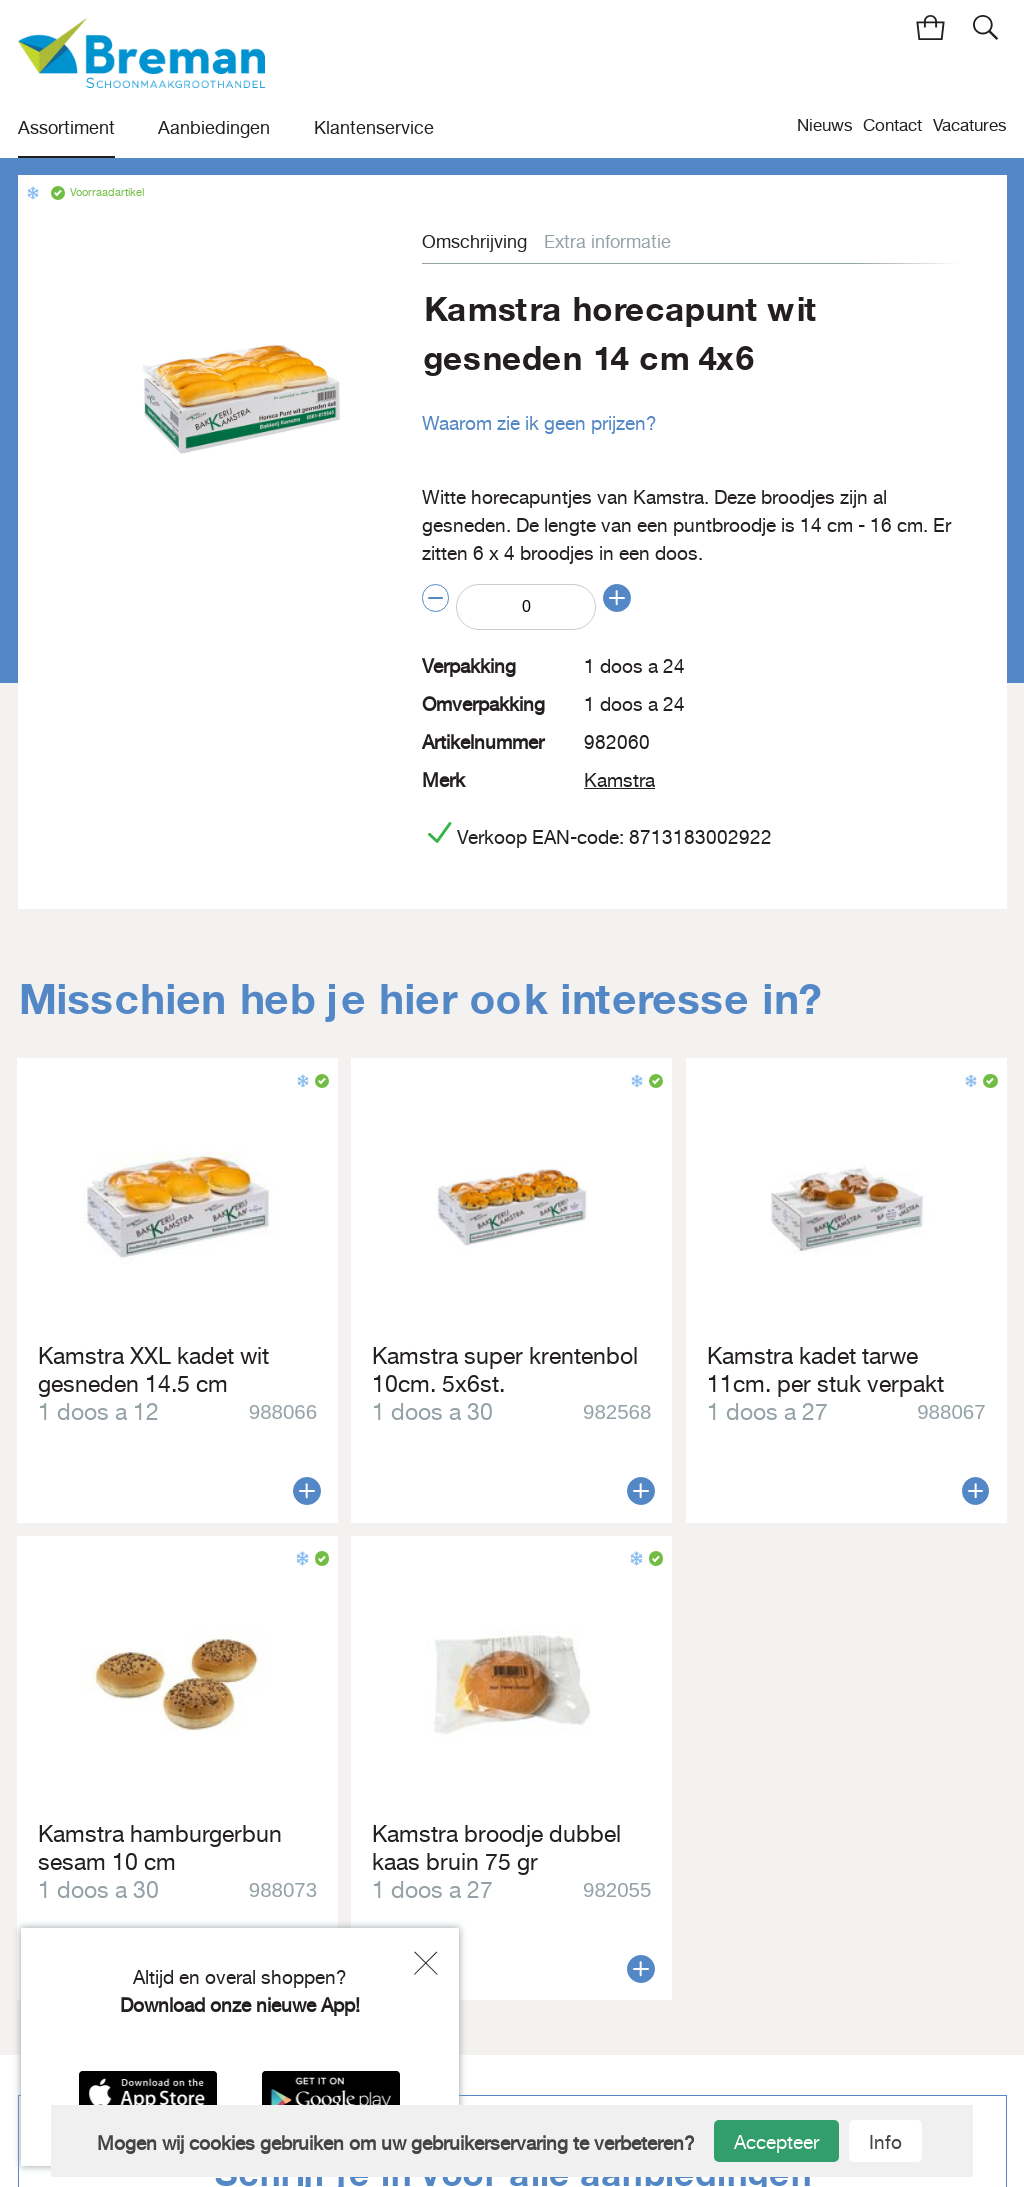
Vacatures (970, 124)
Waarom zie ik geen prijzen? (539, 423)
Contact (892, 124)
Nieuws (825, 124)
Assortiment (66, 127)
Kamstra (619, 778)
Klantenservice (374, 127)
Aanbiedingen (214, 127)
